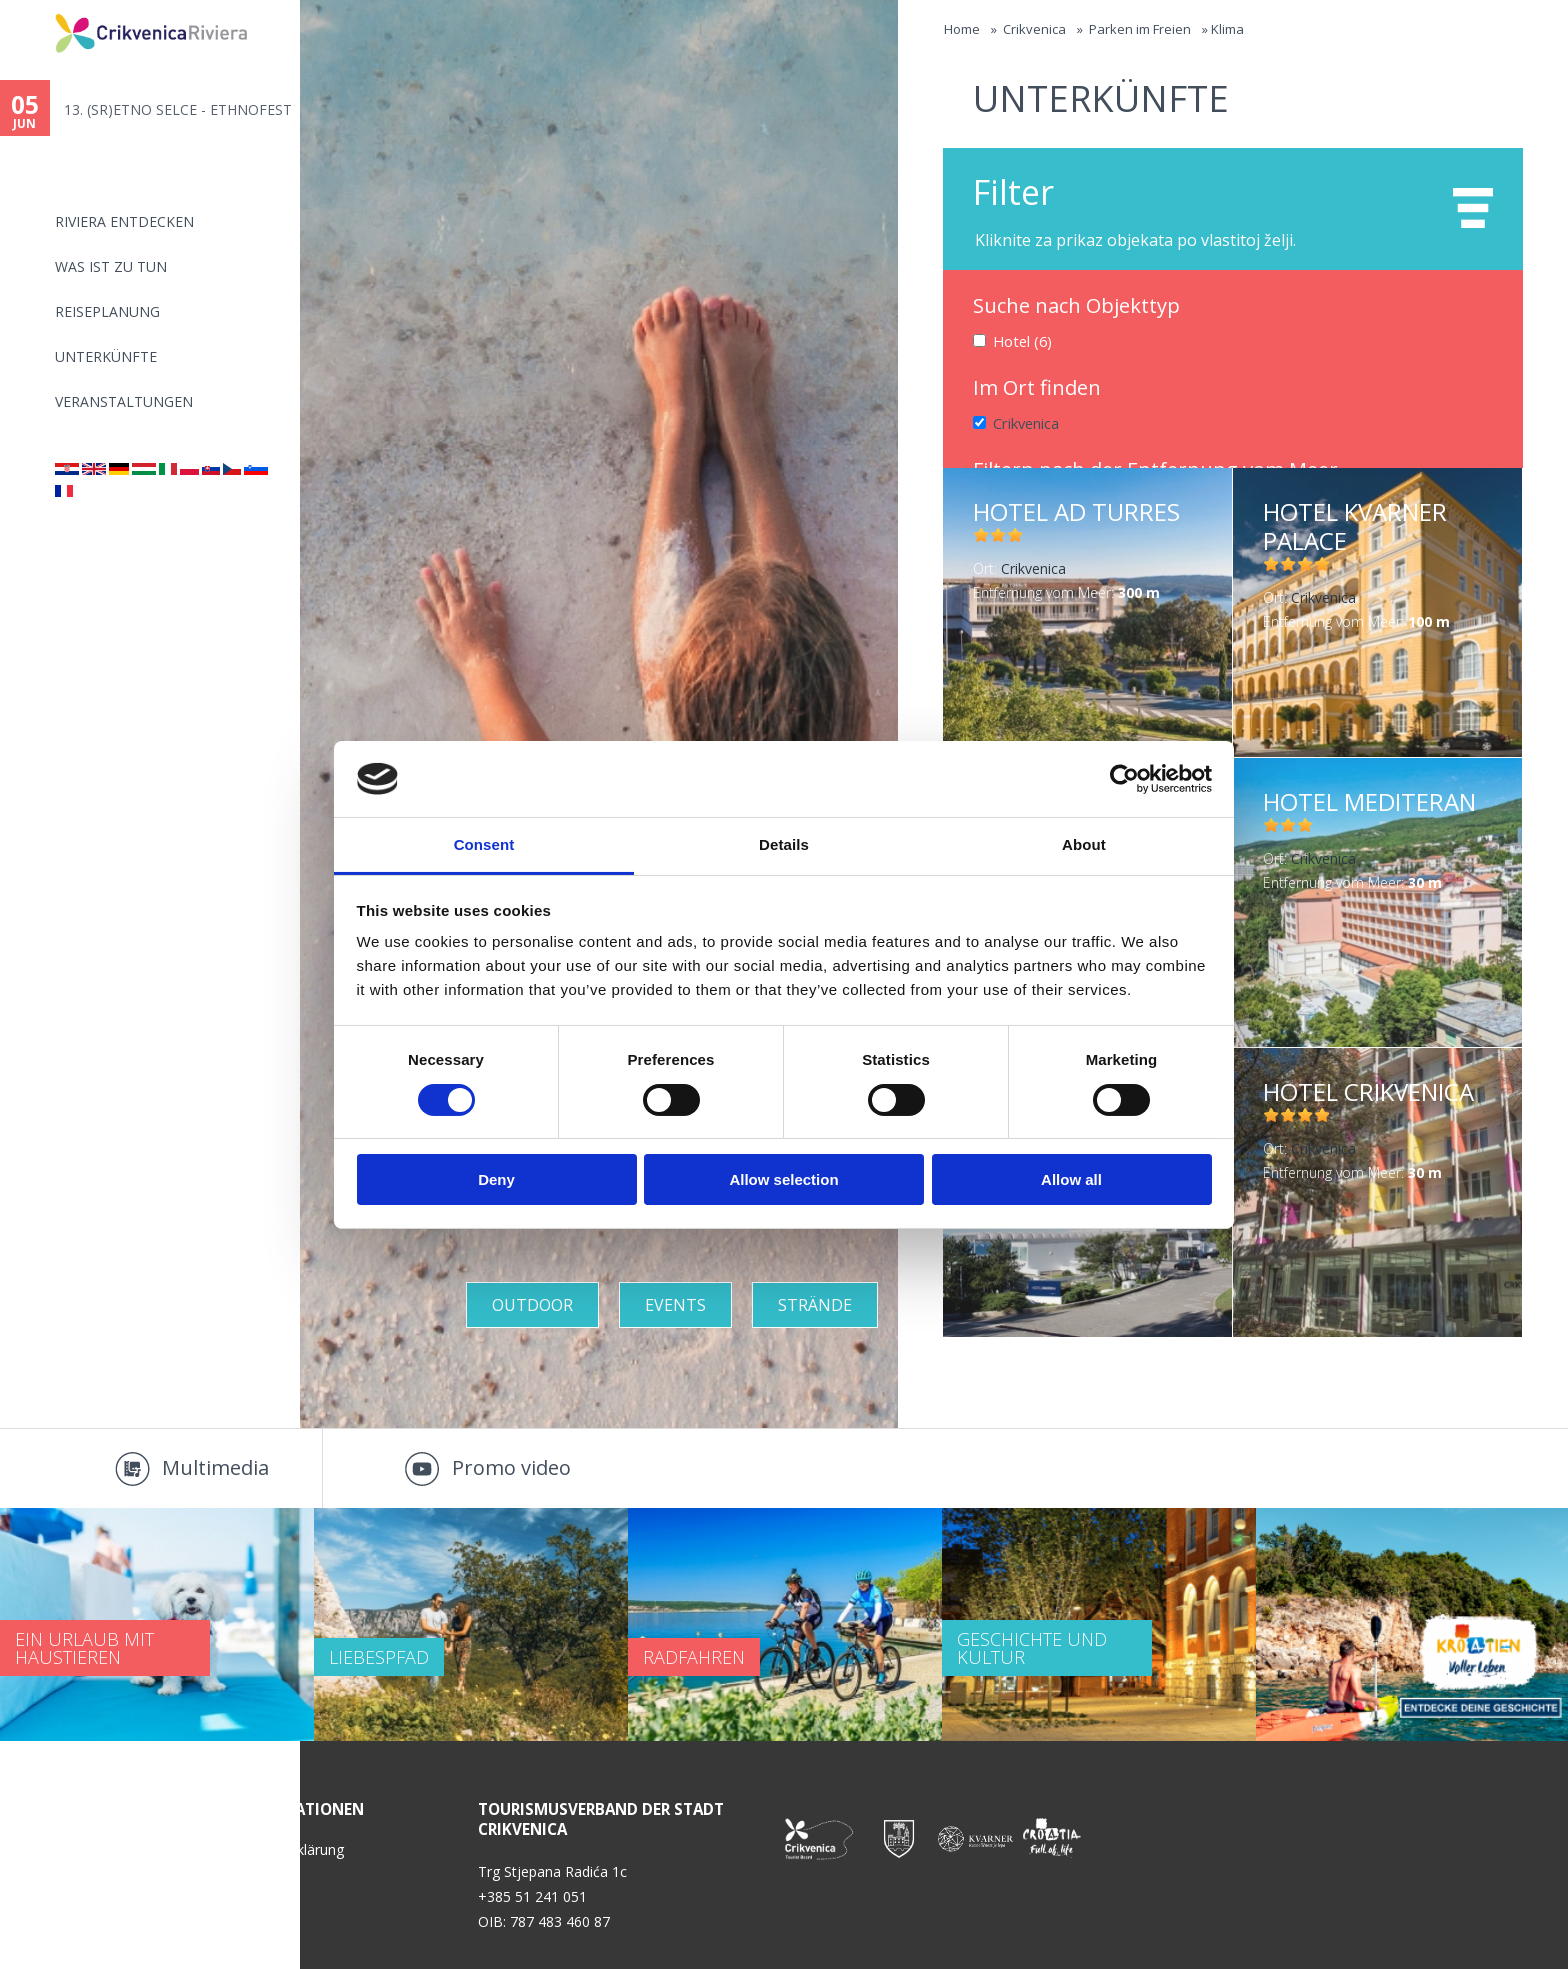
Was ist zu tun (111, 266)
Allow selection (783, 1179)
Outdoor (532, 1305)
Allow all (1071, 1179)
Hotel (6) (1021, 340)
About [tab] (1084, 844)
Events (675, 1305)
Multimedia (215, 1467)
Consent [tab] (484, 844)
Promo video (511, 1467)
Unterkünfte (106, 356)
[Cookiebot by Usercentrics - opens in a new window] (1124, 779)
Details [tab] (784, 844)
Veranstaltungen (124, 401)
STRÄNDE (815, 1305)
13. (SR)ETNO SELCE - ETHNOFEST (178, 109)
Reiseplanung (107, 311)
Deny (496, 1179)
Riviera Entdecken (124, 221)
